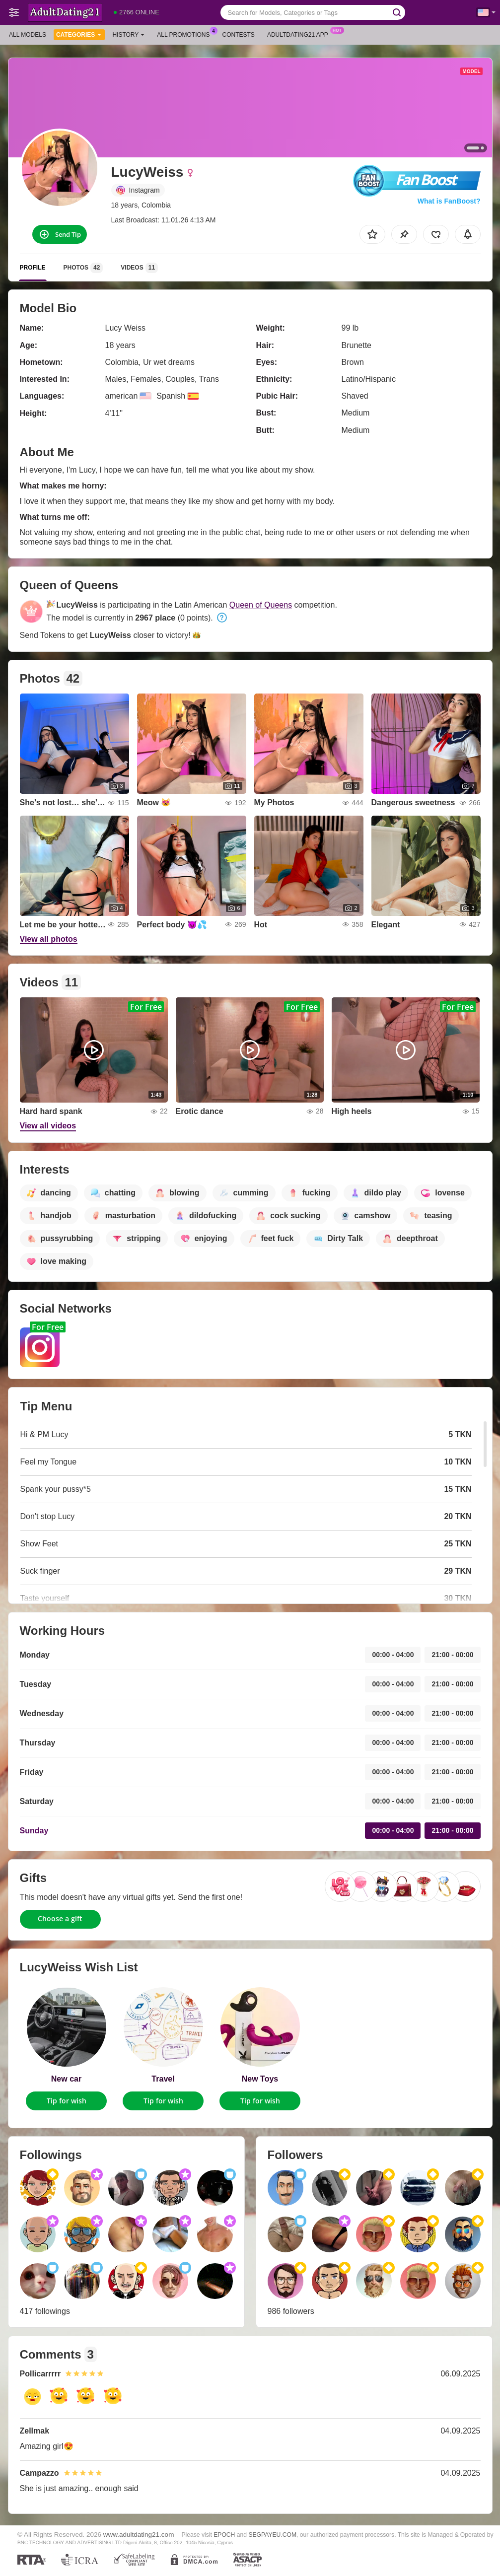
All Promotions (185, 33)
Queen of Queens (260, 605)
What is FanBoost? (449, 201)
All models (27, 34)
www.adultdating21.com (138, 2534)
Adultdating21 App (300, 33)
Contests (238, 34)
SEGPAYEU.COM (272, 2534)
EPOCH (224, 2534)
